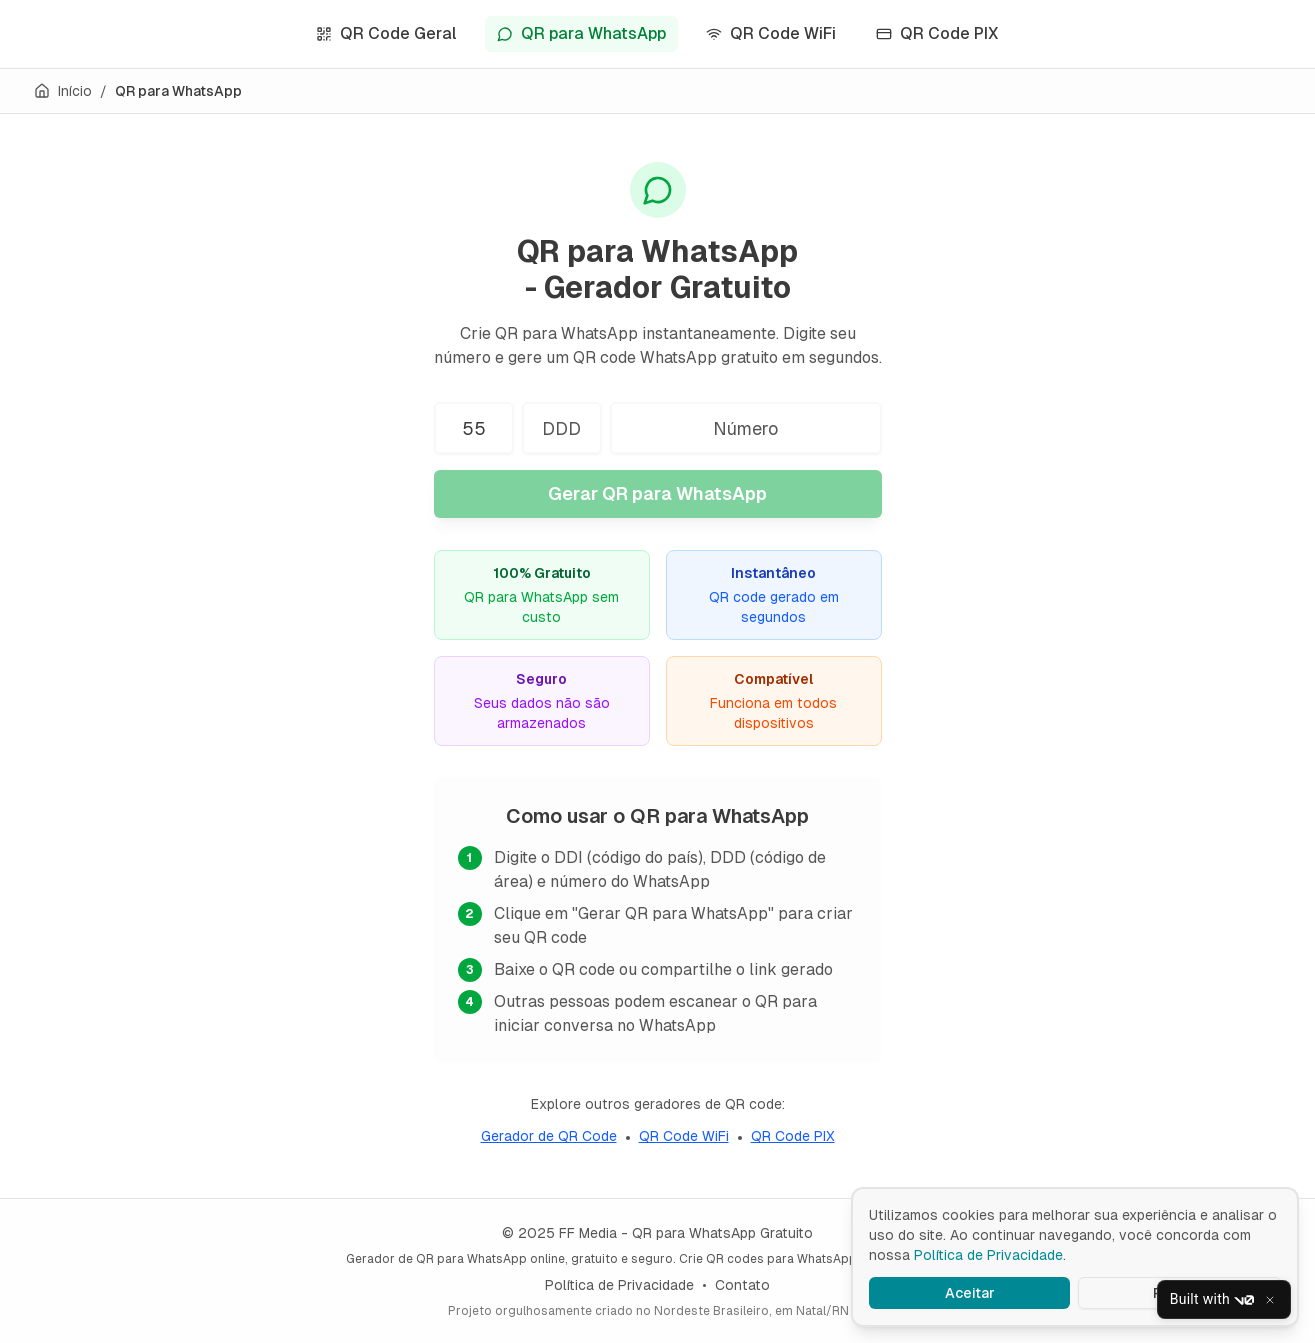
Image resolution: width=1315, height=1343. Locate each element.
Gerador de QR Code (549, 1136)
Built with (1212, 1300)
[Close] (1270, 1300)
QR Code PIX (937, 33)
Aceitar (970, 1293)
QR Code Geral (386, 33)
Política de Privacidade (619, 1285)
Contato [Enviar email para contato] (742, 1285)
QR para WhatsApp (581, 33)
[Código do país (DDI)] (474, 428)
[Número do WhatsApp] (746, 428)
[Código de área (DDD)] (562, 428)
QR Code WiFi (771, 33)
